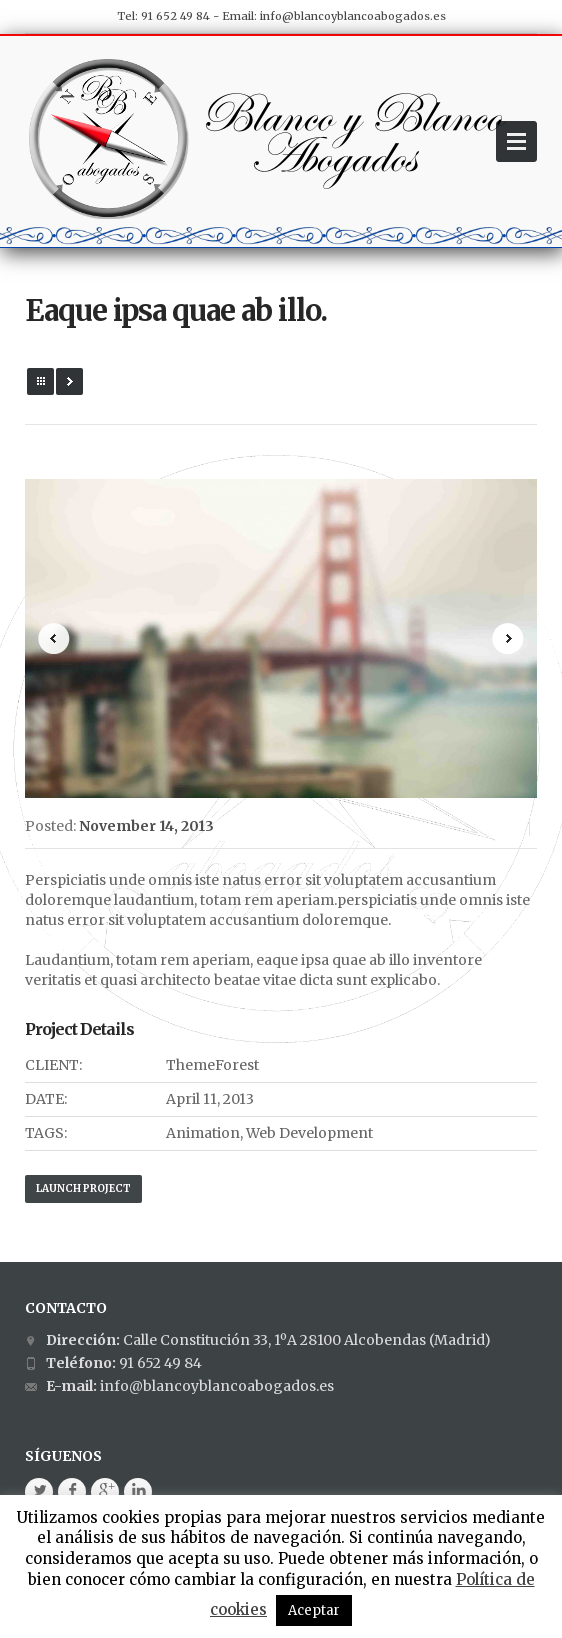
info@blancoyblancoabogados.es (353, 16)
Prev (54, 639)
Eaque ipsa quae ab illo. (176, 310)
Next (508, 639)
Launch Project (83, 1188)
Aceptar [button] (314, 1610)
